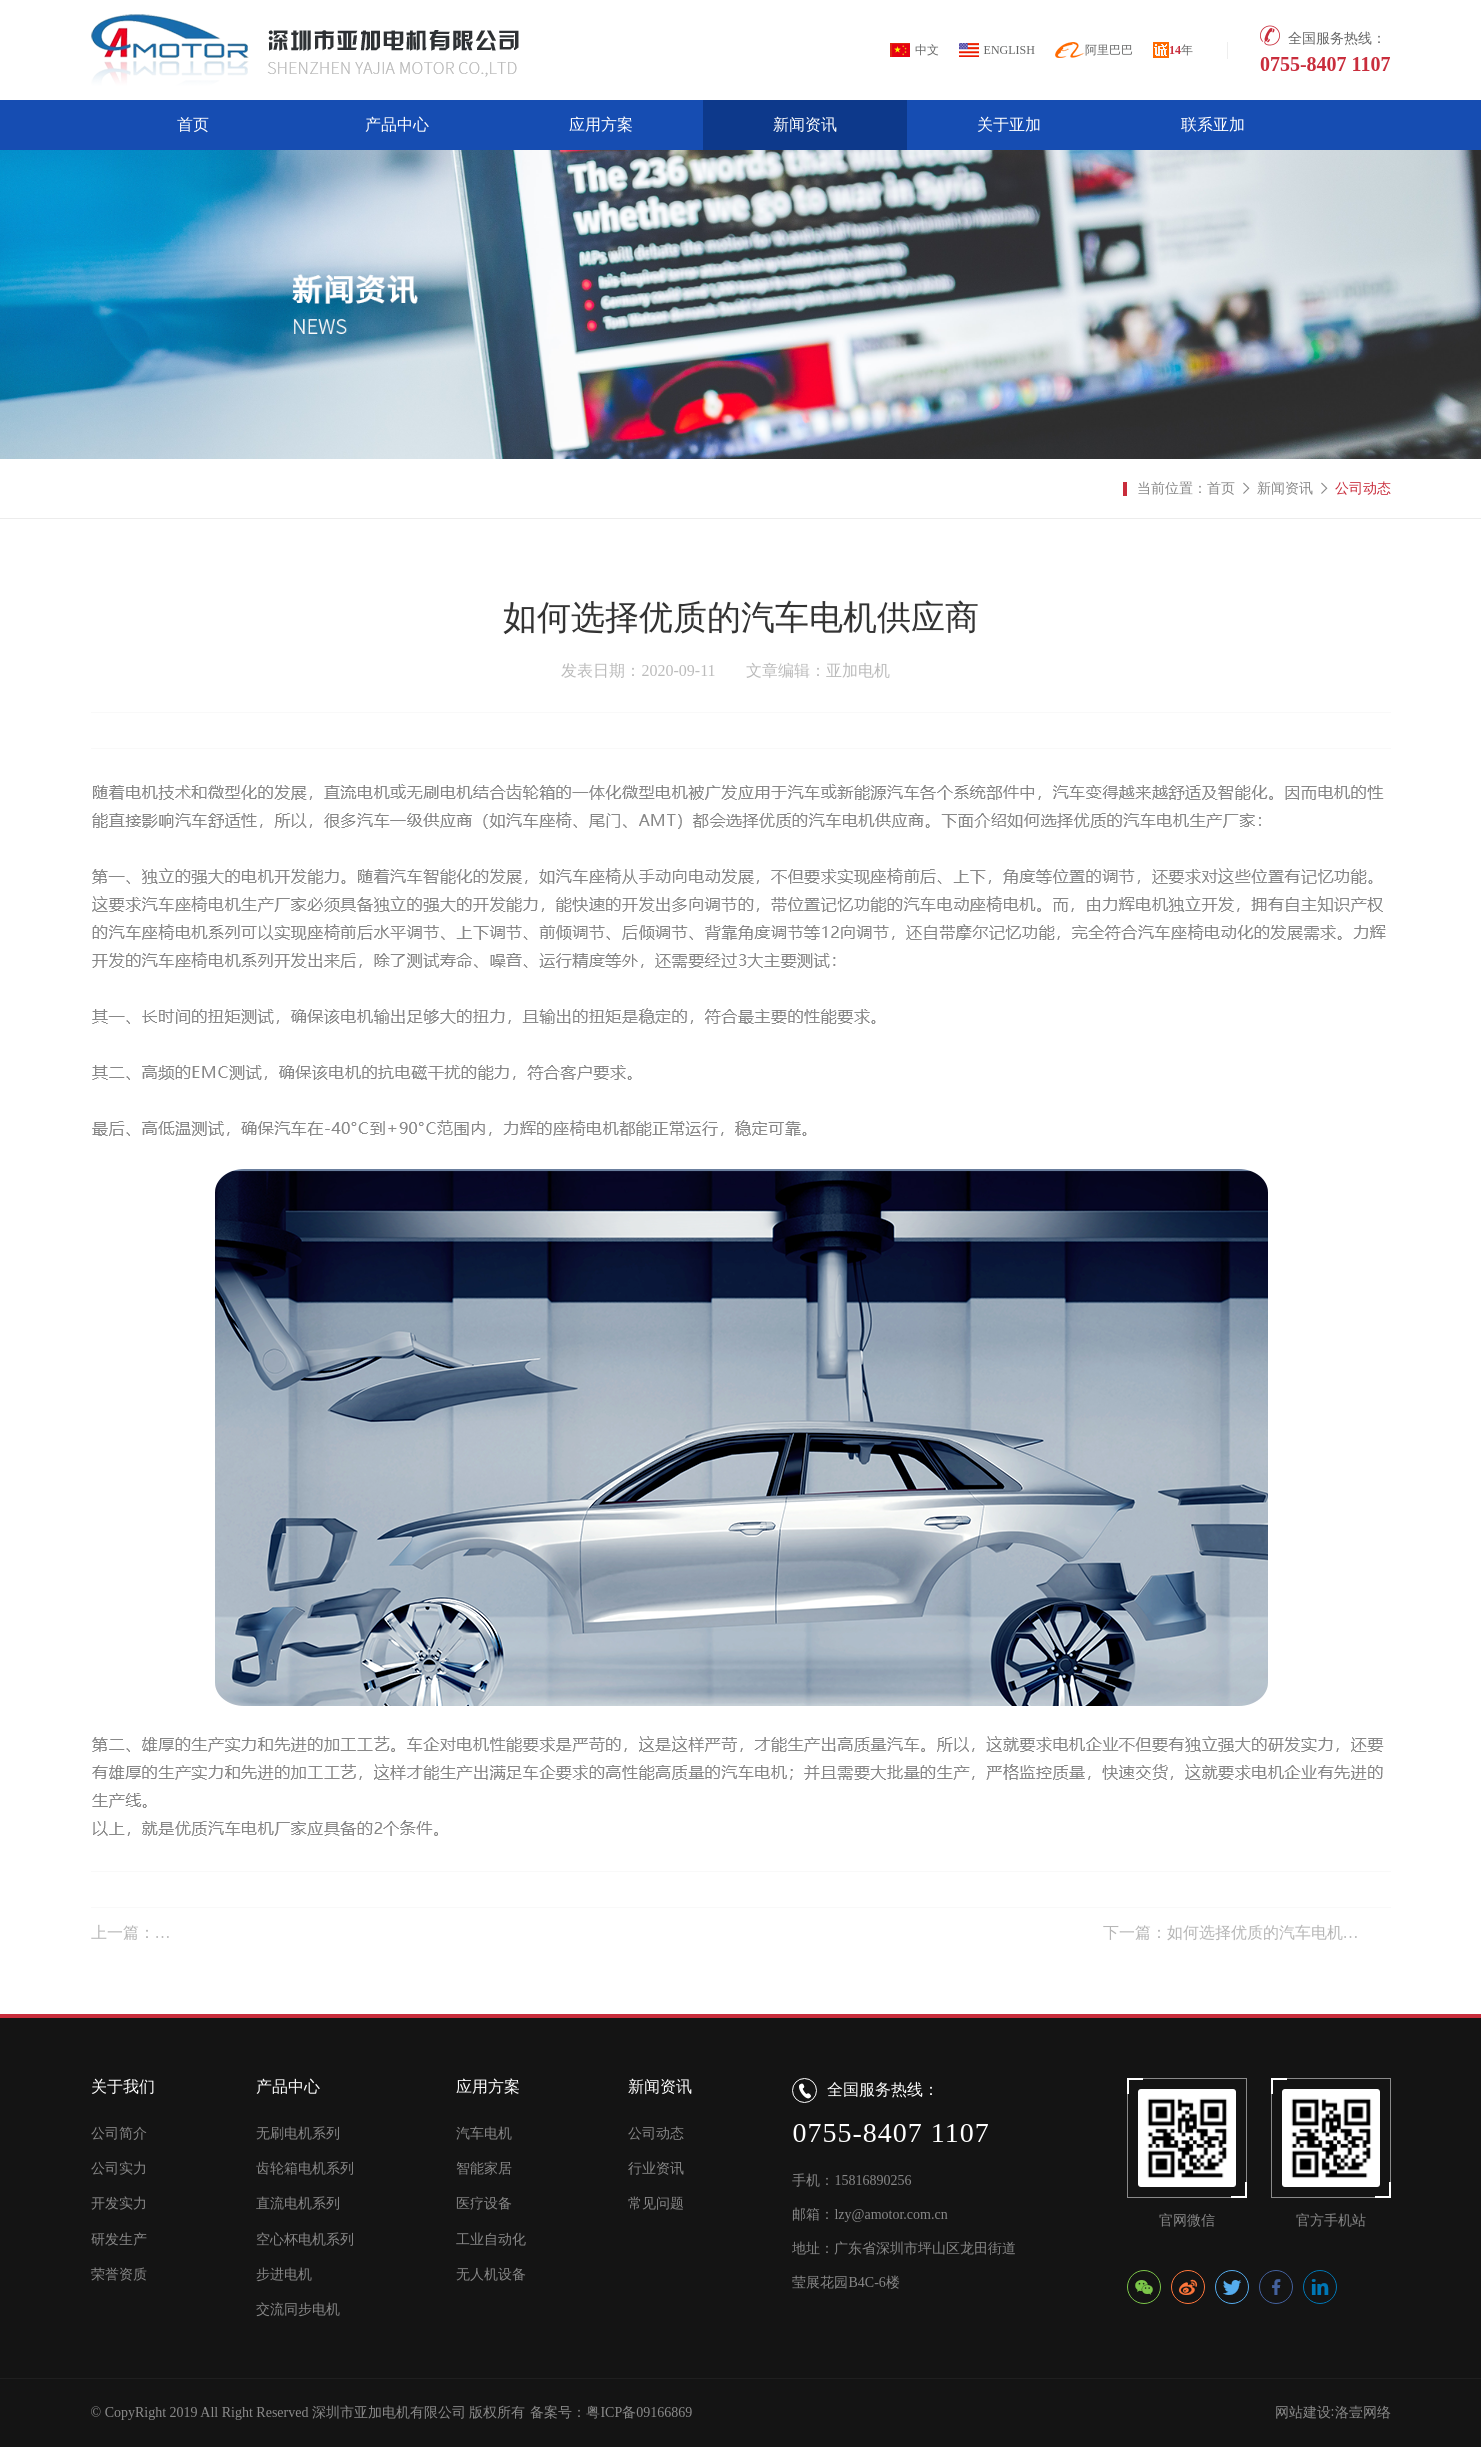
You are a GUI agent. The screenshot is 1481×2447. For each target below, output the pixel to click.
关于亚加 (1009, 124)
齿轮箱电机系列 (305, 2168)
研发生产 (119, 2239)
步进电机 (284, 2274)
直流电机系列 (298, 2203)
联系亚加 (1213, 124)
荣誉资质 (119, 2274)
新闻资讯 (805, 124)
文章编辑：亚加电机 (818, 670)
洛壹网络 (1363, 2412)
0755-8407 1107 (1325, 64)
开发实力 (119, 2203)
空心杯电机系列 (305, 2239)
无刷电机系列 (298, 2133)
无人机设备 (491, 2274)
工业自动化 (491, 2239)
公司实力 (119, 2168)
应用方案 (601, 124)
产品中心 (397, 124)
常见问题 (656, 2203)
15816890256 (872, 2180)
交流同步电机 (298, 2309)
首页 (193, 124)
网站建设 (1303, 2412)
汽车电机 (484, 2133)
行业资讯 (656, 2168)
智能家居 (484, 2168)
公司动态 (1363, 488)
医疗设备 (484, 2203)
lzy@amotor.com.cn (890, 2214)
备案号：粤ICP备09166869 (611, 2412)
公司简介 (119, 2133)
